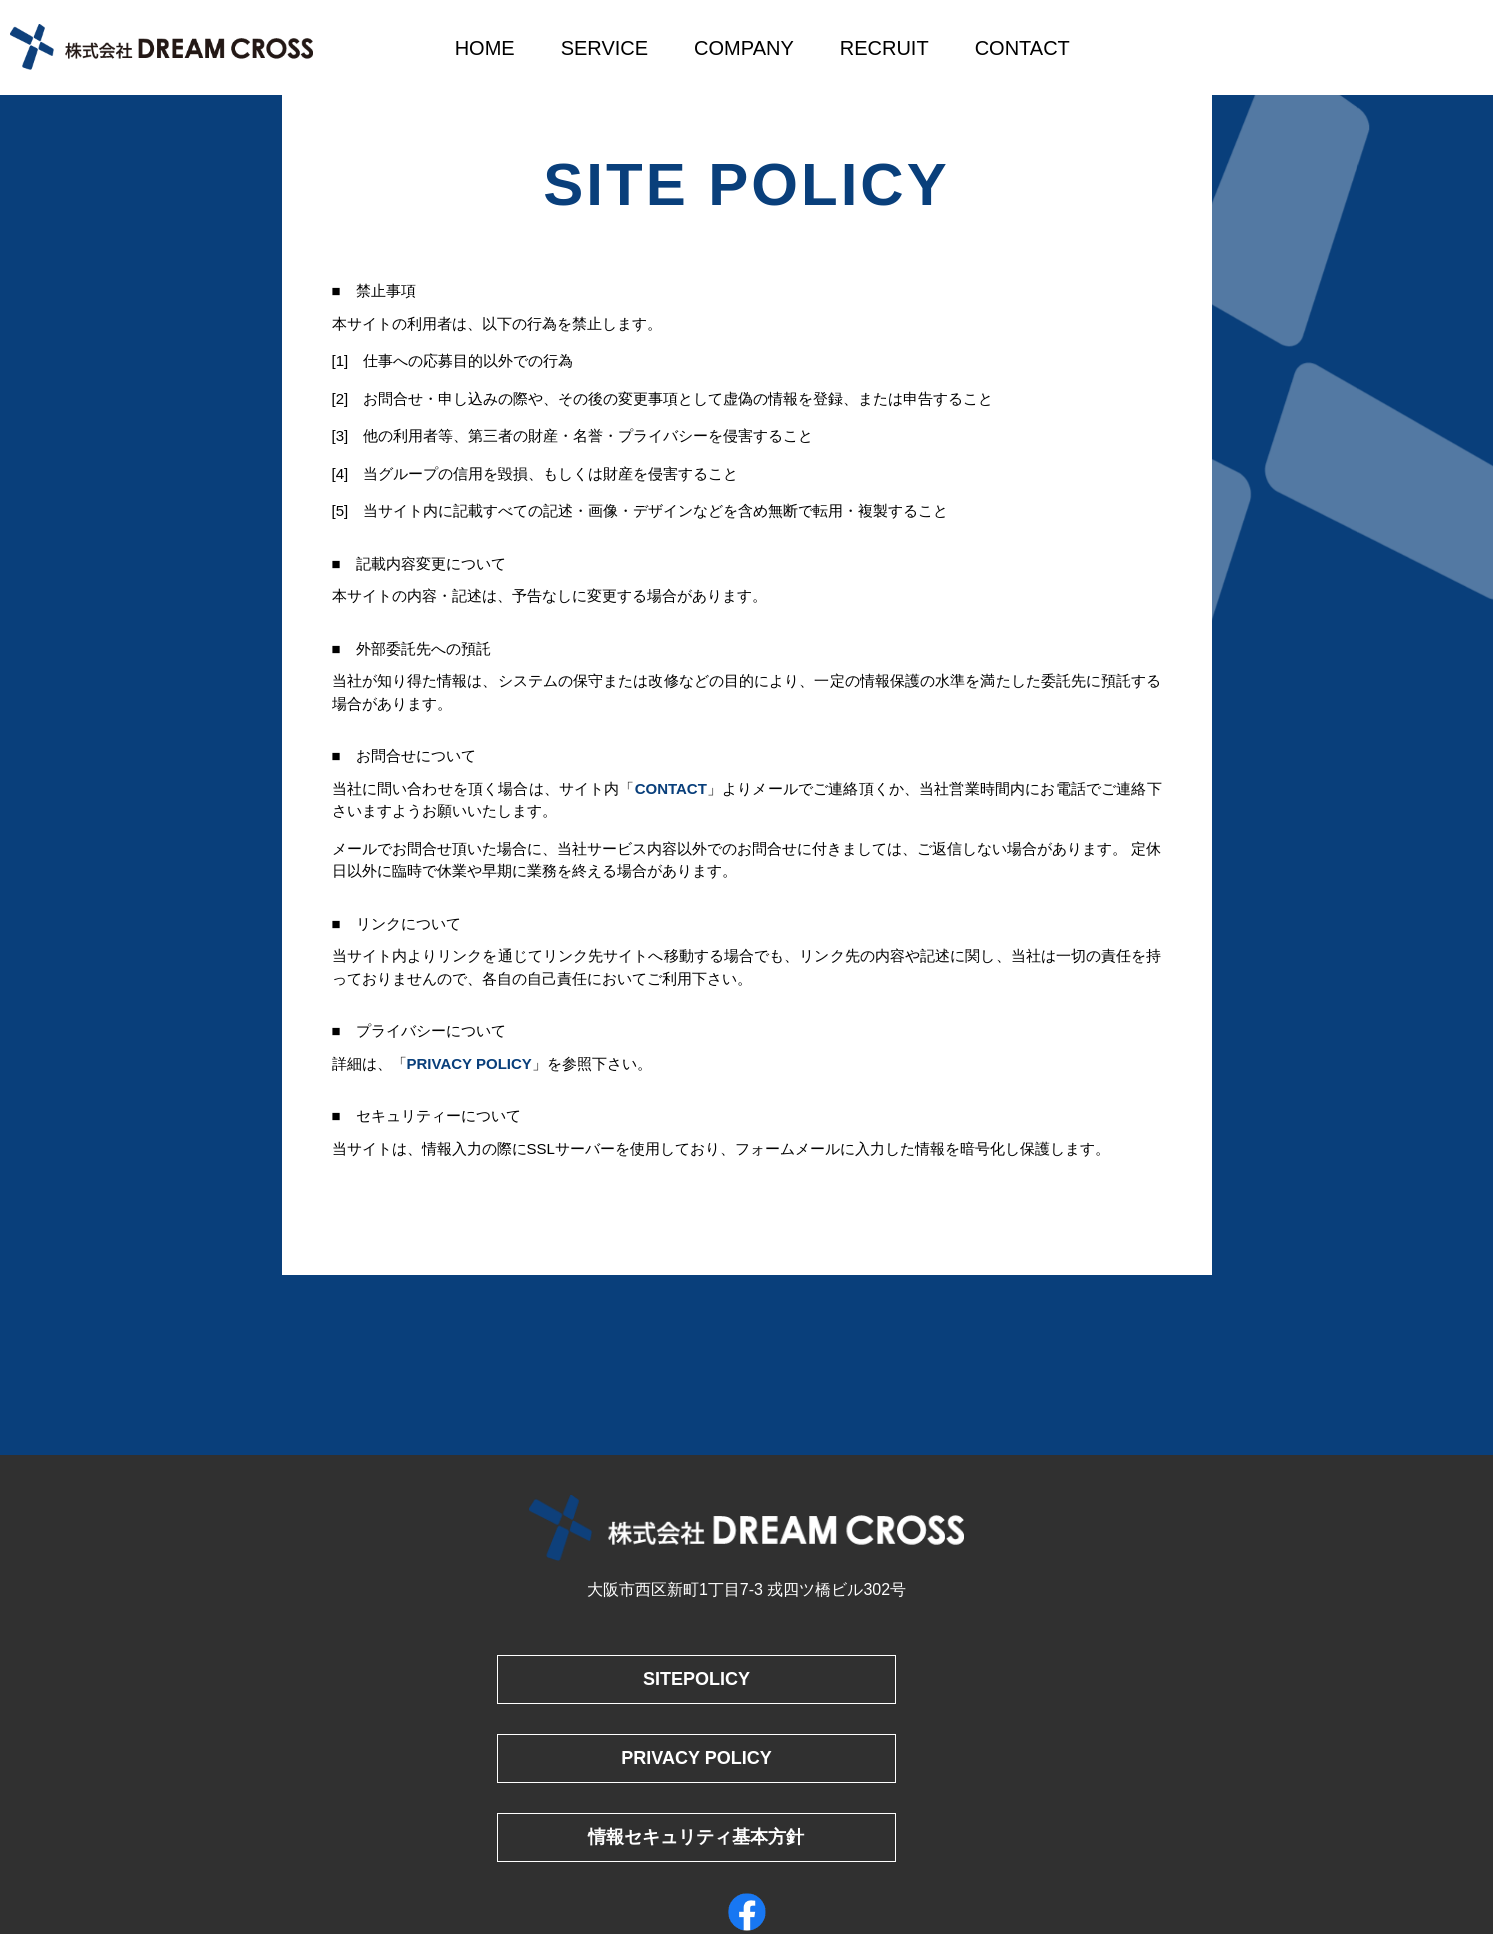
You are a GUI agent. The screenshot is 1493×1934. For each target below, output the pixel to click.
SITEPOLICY (618, 1679)
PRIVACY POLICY (469, 1063)
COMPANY (744, 48)
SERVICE (604, 48)
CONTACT (1022, 48)
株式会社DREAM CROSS (161, 47)
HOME (485, 48)
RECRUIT (884, 48)
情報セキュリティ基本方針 (619, 1748)
